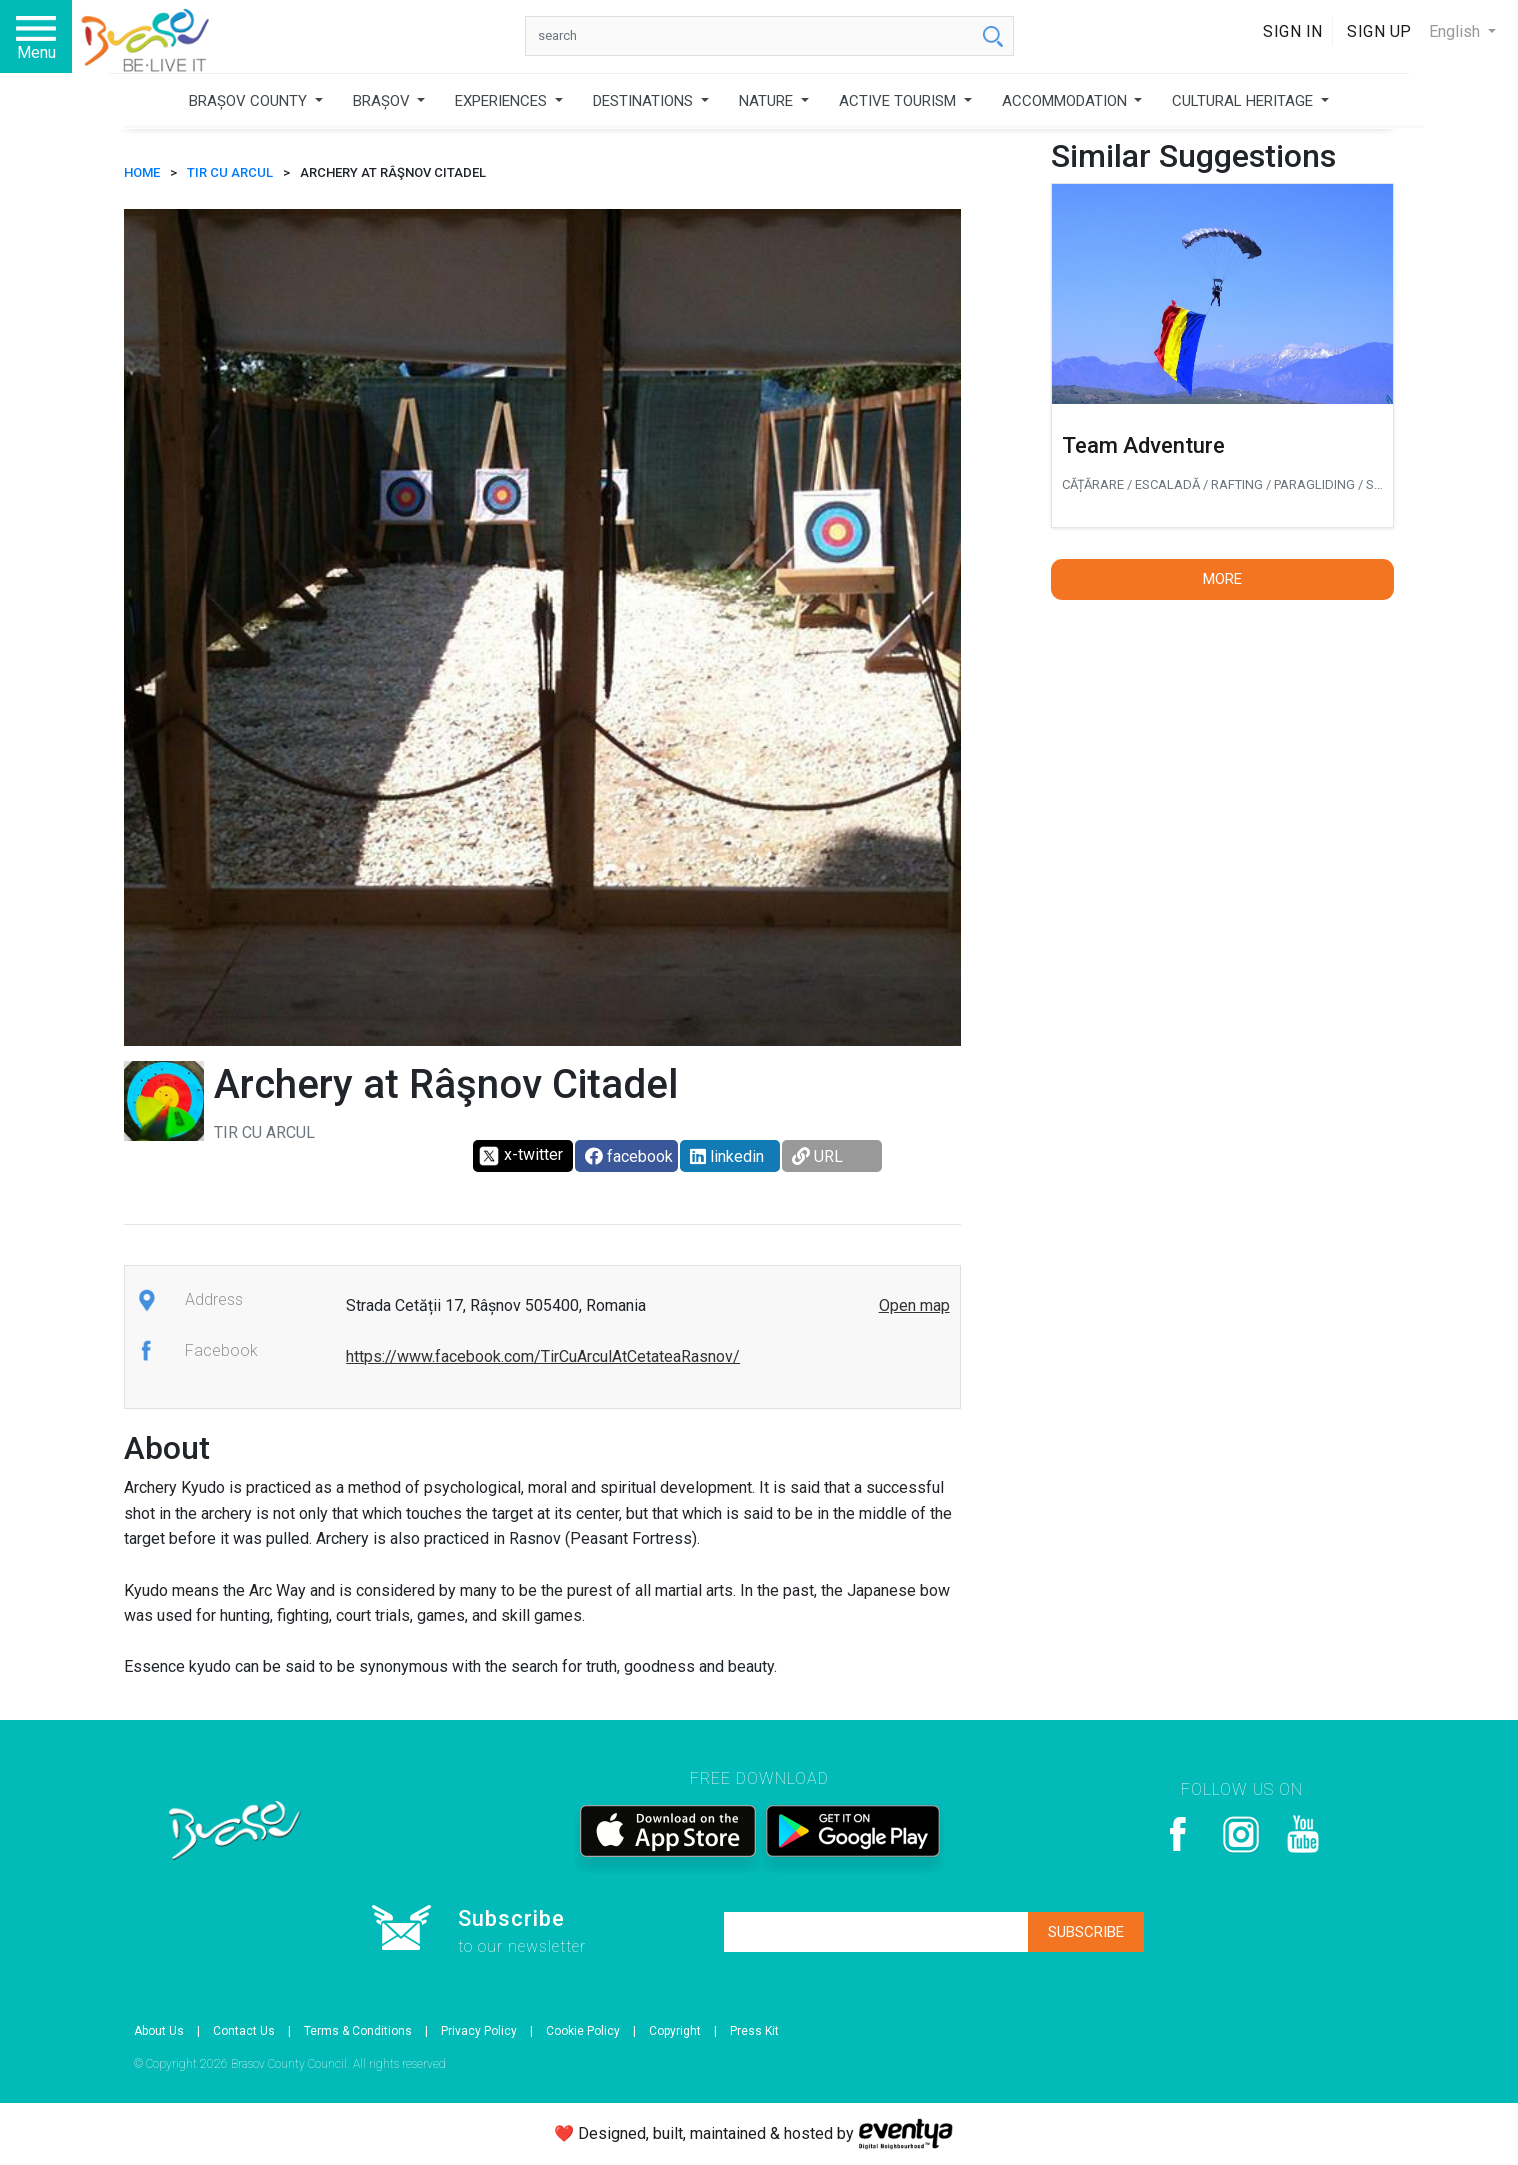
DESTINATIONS (645, 101)
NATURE (768, 101)
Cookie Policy (583, 2031)
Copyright (675, 2031)
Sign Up (1379, 31)
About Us (159, 2031)
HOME (142, 172)
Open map (914, 1305)
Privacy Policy (479, 2031)
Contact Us (244, 2031)
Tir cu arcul (230, 172)
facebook (629, 1156)
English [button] (1456, 31)
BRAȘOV (383, 101)
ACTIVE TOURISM (899, 101)
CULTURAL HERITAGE (1244, 101)
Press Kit (754, 2031)
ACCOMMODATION (1066, 101)
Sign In (1293, 31)
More (1222, 579)
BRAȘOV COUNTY (250, 101)
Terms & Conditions (358, 2031)
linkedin (727, 1156)
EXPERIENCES (503, 101)
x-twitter (520, 1156)
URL (817, 1156)
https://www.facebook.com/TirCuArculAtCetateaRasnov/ (543, 1356)
